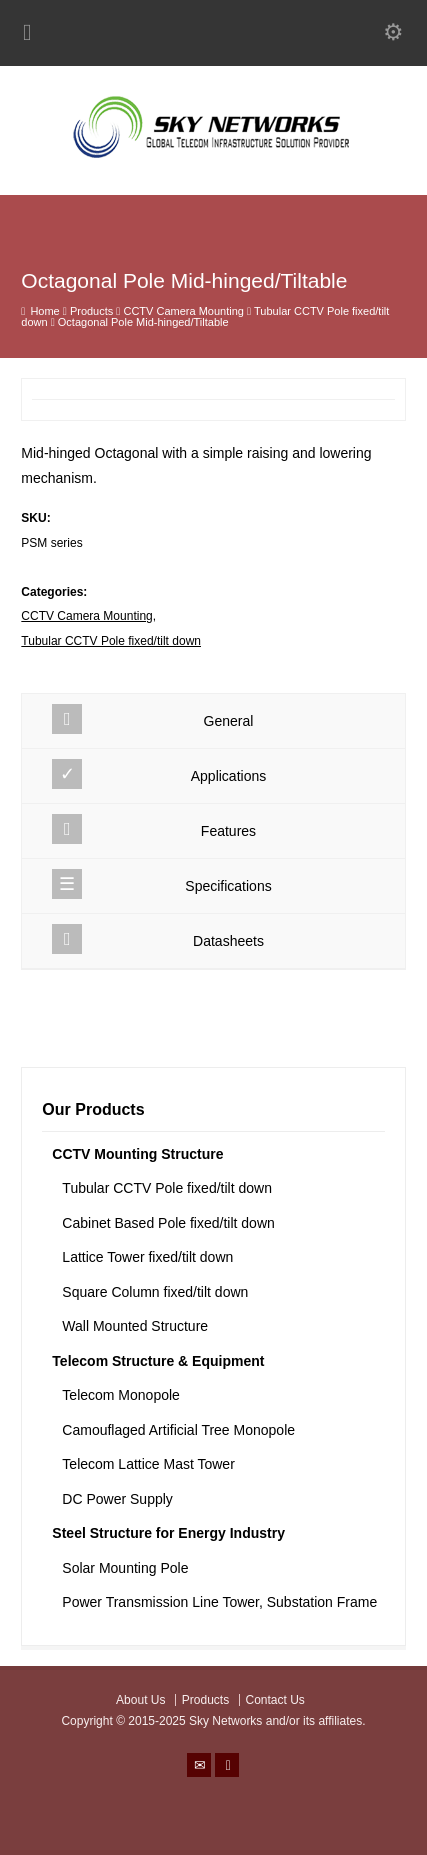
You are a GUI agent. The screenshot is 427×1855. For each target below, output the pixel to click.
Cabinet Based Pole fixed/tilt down (168, 1223)
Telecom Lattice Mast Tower (148, 1464)
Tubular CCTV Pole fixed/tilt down (111, 641)
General (152, 719)
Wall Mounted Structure (135, 1326)
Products (205, 1700)
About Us (140, 1700)
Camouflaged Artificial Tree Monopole (178, 1430)
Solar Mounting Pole (125, 1568)
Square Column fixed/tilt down (155, 1292)
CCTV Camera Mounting (86, 616)
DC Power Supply (117, 1499)
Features (154, 829)
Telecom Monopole (121, 1395)
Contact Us (275, 1700)
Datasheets (158, 939)
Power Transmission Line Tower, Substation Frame (219, 1602)
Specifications (161, 884)
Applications (159, 774)
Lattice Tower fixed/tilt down (147, 1257)
